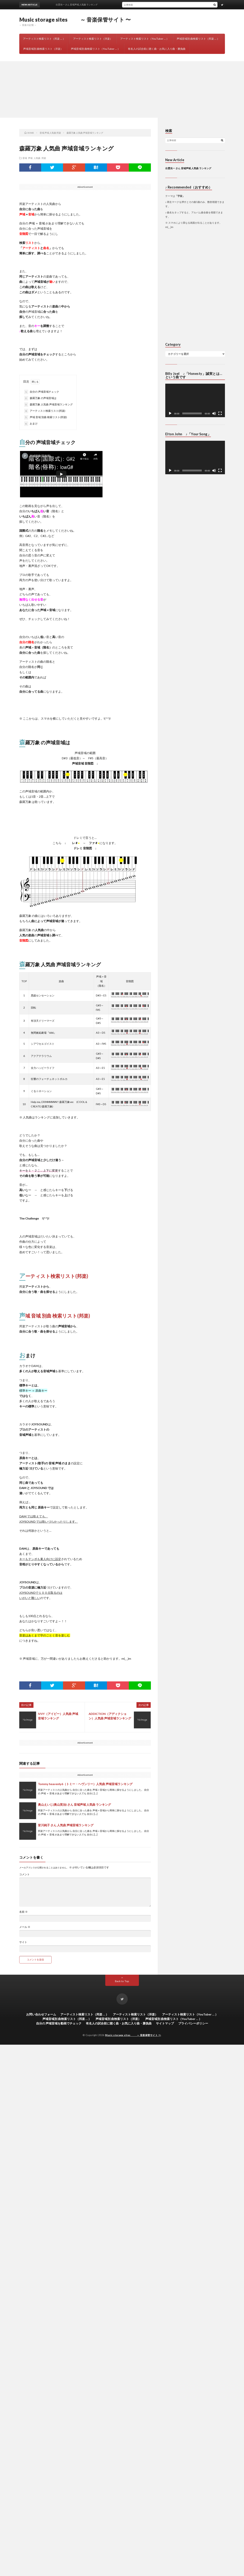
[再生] (170, 413)
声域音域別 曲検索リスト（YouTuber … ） (95, 48)
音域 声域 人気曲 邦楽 (34, 158)
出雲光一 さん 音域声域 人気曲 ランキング (188, 168)
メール (24, 1927)
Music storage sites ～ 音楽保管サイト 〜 (75, 19)
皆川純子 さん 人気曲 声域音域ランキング (65, 1825)
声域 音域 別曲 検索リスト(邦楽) (45, 417)
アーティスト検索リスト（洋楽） (92, 38)
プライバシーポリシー (193, 2023)
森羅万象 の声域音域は (40, 398)
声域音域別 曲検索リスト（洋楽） (43, 48)
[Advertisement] (122, 89)
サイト (23, 1942)
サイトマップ (165, 2023)
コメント (24, 1874)
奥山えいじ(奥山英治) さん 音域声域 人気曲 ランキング (74, 1804)
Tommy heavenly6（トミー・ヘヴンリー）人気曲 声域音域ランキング (85, 1784)
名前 (23, 1911)
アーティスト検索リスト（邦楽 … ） (44, 38)
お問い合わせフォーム (41, 2014)
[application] (195, 400)
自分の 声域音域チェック (41, 392)
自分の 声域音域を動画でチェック (59, 2023)
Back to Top (122, 1981)
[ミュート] (214, 413)
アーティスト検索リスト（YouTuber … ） (144, 38)
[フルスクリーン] (220, 413)
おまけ (31, 423)
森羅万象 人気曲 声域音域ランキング (48, 404)
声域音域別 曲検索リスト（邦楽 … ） (198, 38)
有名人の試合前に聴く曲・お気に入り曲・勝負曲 (156, 48)
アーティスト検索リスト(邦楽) (44, 411)
